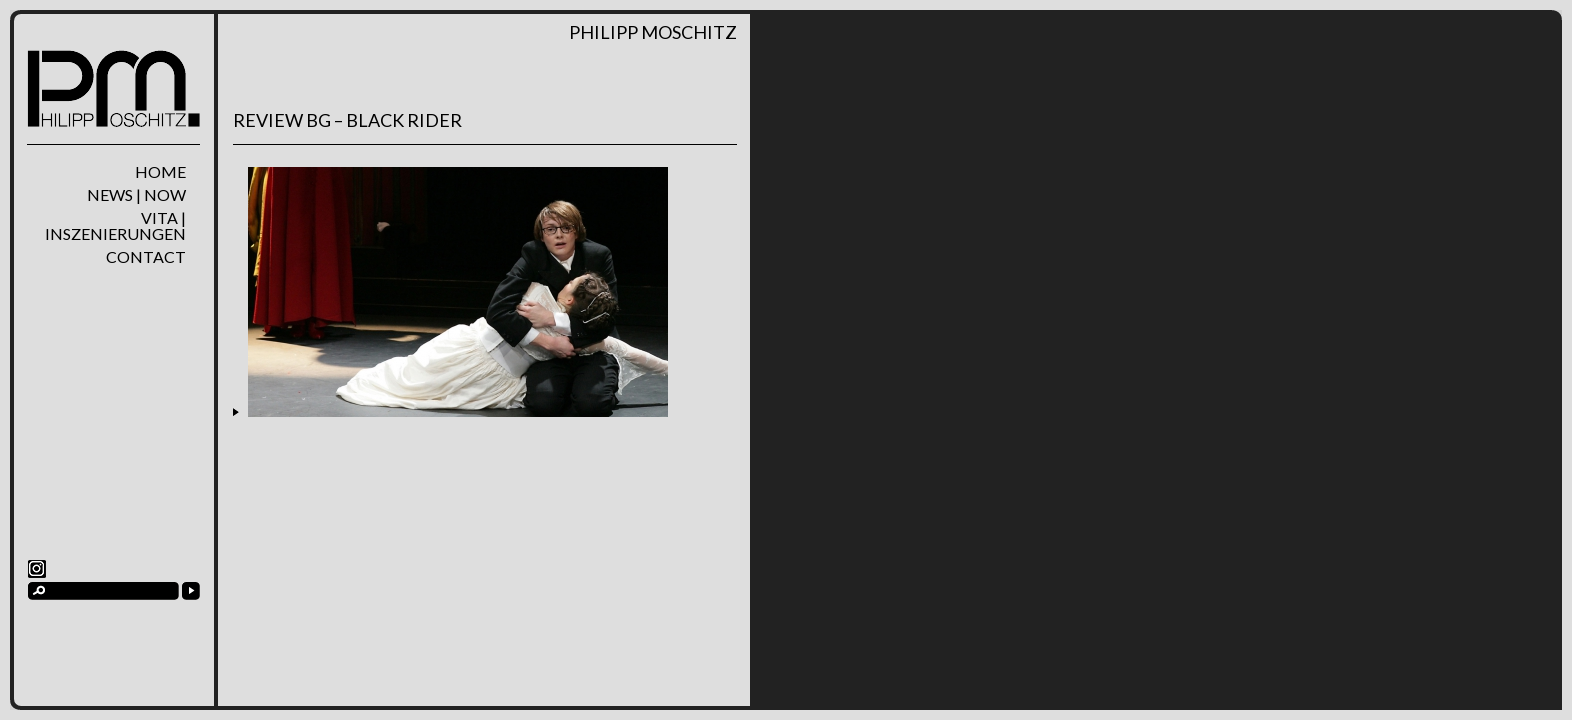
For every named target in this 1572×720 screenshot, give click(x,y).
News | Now (136, 195)
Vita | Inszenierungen (115, 226)
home (160, 172)
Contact (146, 257)
